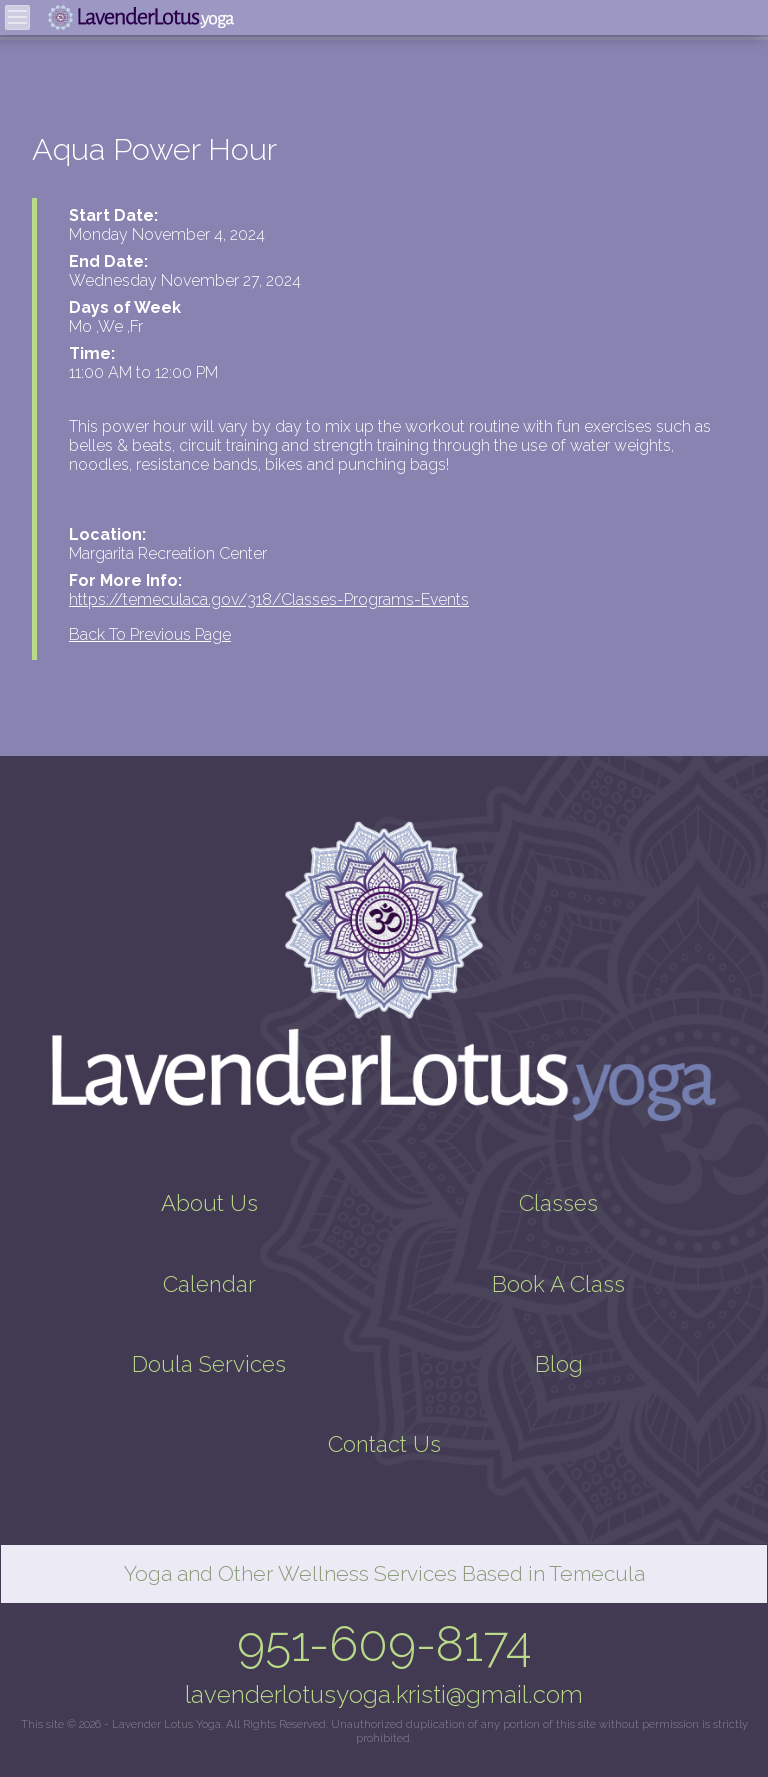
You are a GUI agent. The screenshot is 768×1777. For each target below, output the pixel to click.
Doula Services (209, 1364)
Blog (559, 1364)
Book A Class (558, 1284)
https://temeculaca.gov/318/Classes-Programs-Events (269, 599)
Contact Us (384, 1444)
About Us (209, 1203)
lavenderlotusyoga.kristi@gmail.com (384, 1694)
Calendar (209, 1284)
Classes (558, 1203)
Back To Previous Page (150, 634)
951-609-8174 (384, 1644)
